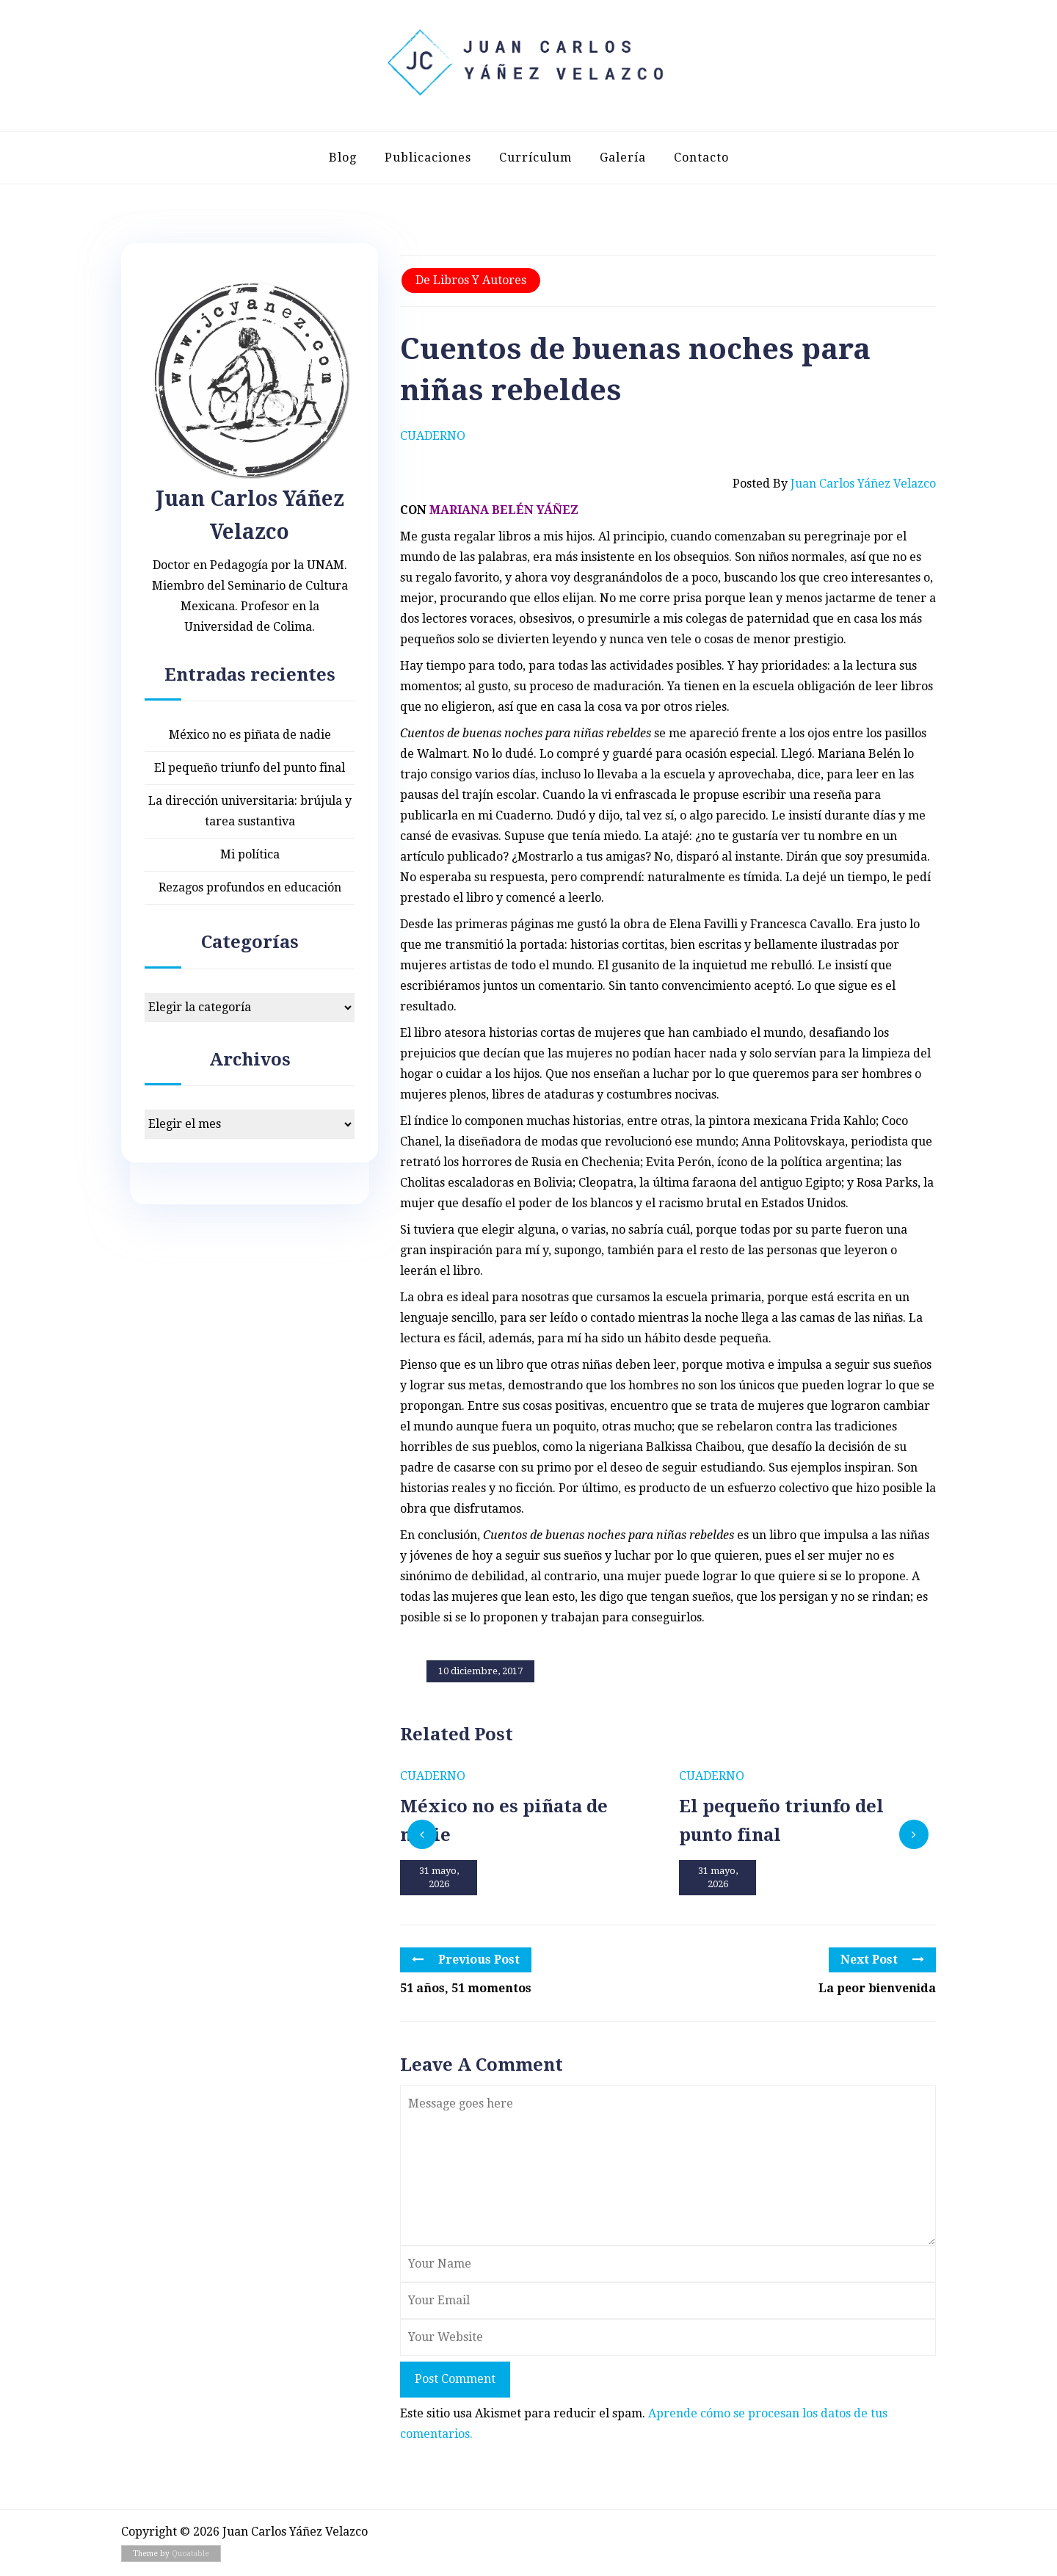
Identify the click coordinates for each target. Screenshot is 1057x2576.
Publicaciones (428, 157)
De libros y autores (470, 280)
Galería (623, 157)
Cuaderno (432, 436)
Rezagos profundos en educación (250, 887)
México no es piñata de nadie (250, 735)
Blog (343, 157)
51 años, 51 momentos (465, 1988)
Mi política (250, 854)
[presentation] (422, 1834)
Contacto (701, 157)
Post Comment (455, 2379)
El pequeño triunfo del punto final (249, 768)
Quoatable (190, 2554)
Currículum (535, 157)
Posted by (834, 484)
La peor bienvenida (877, 1988)
